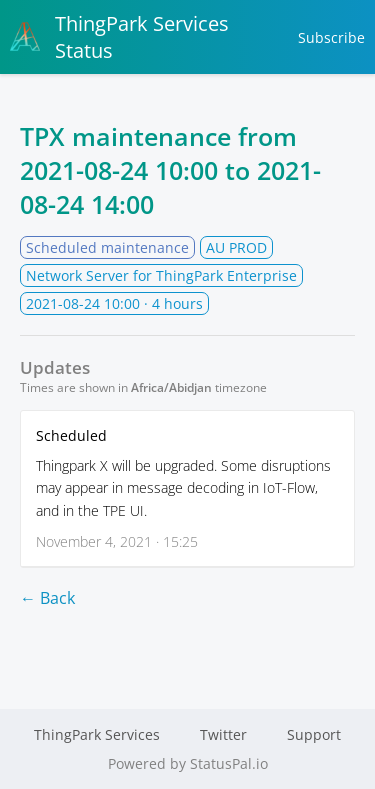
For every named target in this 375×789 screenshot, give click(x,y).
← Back (47, 598)
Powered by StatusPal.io (188, 763)
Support (314, 734)
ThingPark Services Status (119, 37)
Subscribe (331, 37)
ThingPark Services (97, 734)
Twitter (223, 734)
